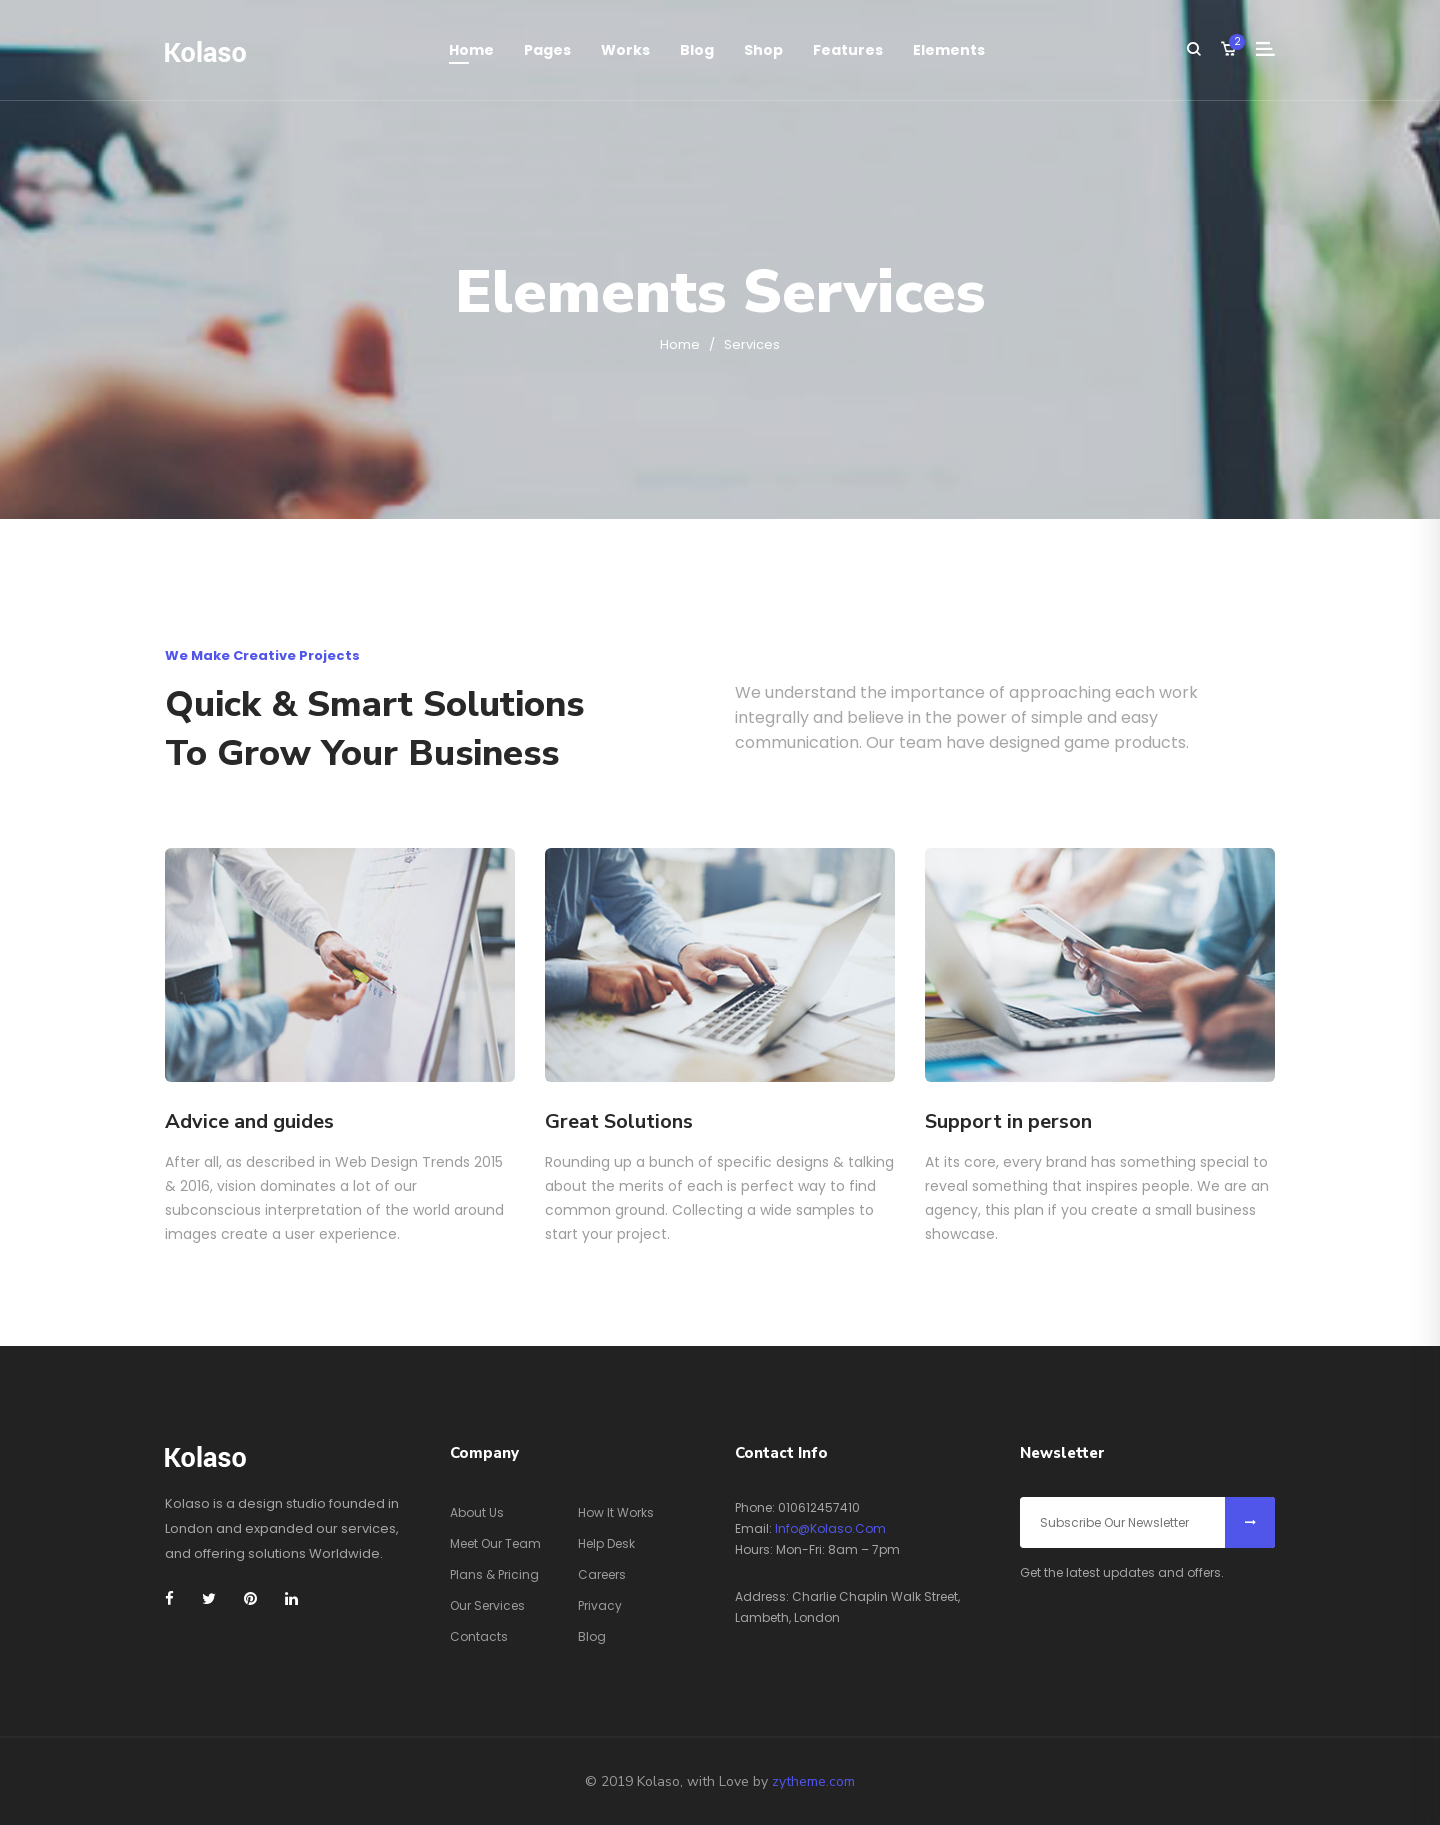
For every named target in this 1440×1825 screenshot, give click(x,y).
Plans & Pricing (494, 1574)
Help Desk (606, 1543)
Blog (697, 50)
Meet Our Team (495, 1543)
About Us (477, 1512)
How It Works (616, 1512)
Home (471, 50)
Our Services (487, 1605)
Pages (547, 50)
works (625, 50)
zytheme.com (813, 1781)
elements (949, 50)
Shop (763, 50)
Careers (602, 1574)
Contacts (479, 1636)
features (848, 50)
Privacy (600, 1605)
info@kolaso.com (830, 1528)
